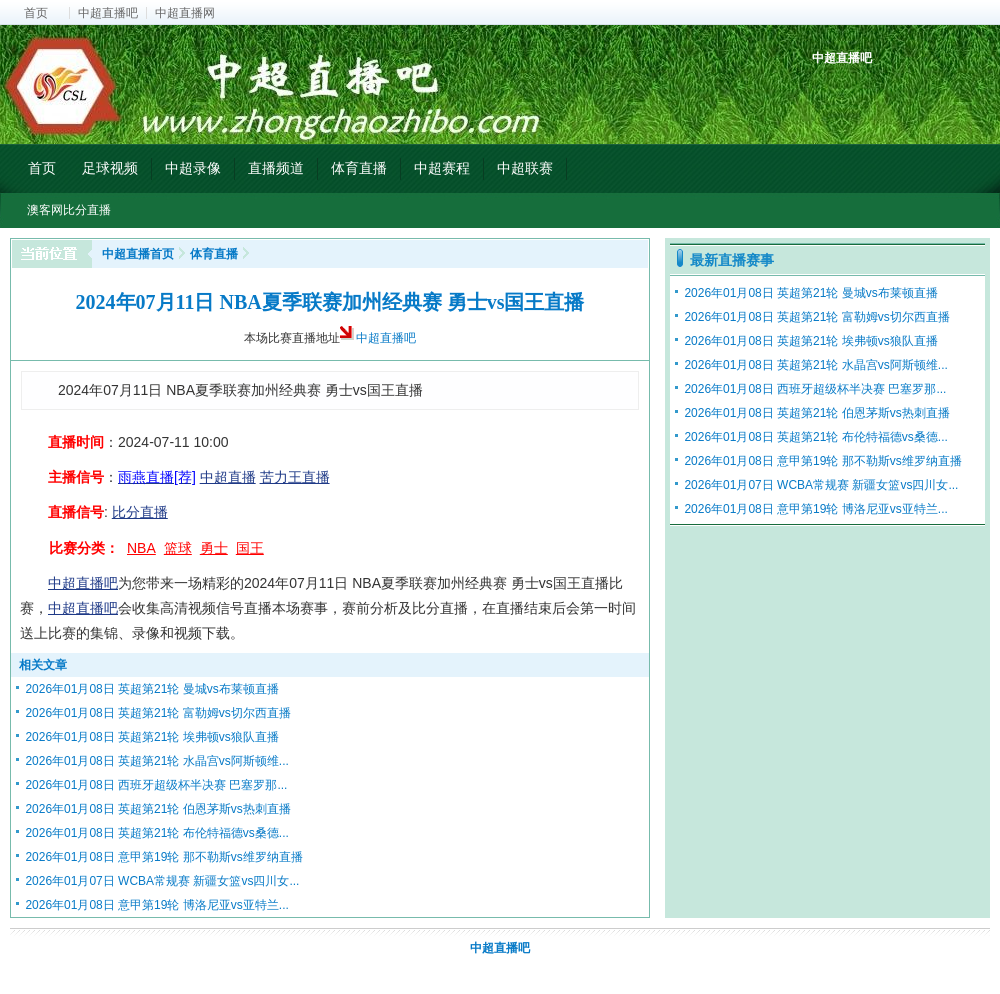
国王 (250, 548)
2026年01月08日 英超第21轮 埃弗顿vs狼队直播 (151, 737)
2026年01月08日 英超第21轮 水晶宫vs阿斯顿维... (156, 761)
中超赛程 (442, 168)
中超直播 (228, 477)
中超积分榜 (829, 92)
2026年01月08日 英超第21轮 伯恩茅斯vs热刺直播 (157, 809)
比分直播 (140, 512)
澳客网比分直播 (69, 210)
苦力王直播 (295, 477)
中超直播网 (185, 13)
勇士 (214, 548)
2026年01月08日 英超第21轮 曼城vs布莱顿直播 (151, 689)
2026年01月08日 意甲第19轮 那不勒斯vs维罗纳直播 (163, 857)
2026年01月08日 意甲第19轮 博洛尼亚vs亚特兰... (156, 905)
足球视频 (110, 168)
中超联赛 (525, 168)
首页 (36, 13)
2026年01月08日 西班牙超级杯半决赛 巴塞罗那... (156, 785)
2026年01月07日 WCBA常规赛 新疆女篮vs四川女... (162, 881)
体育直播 (359, 168)
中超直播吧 (108, 13)
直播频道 (276, 168)
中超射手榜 (875, 92)
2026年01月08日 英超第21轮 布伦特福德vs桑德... (156, 833)
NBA (141, 548)
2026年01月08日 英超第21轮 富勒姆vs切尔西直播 (157, 713)
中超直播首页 (138, 254)
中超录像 (193, 168)
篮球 (178, 548)
